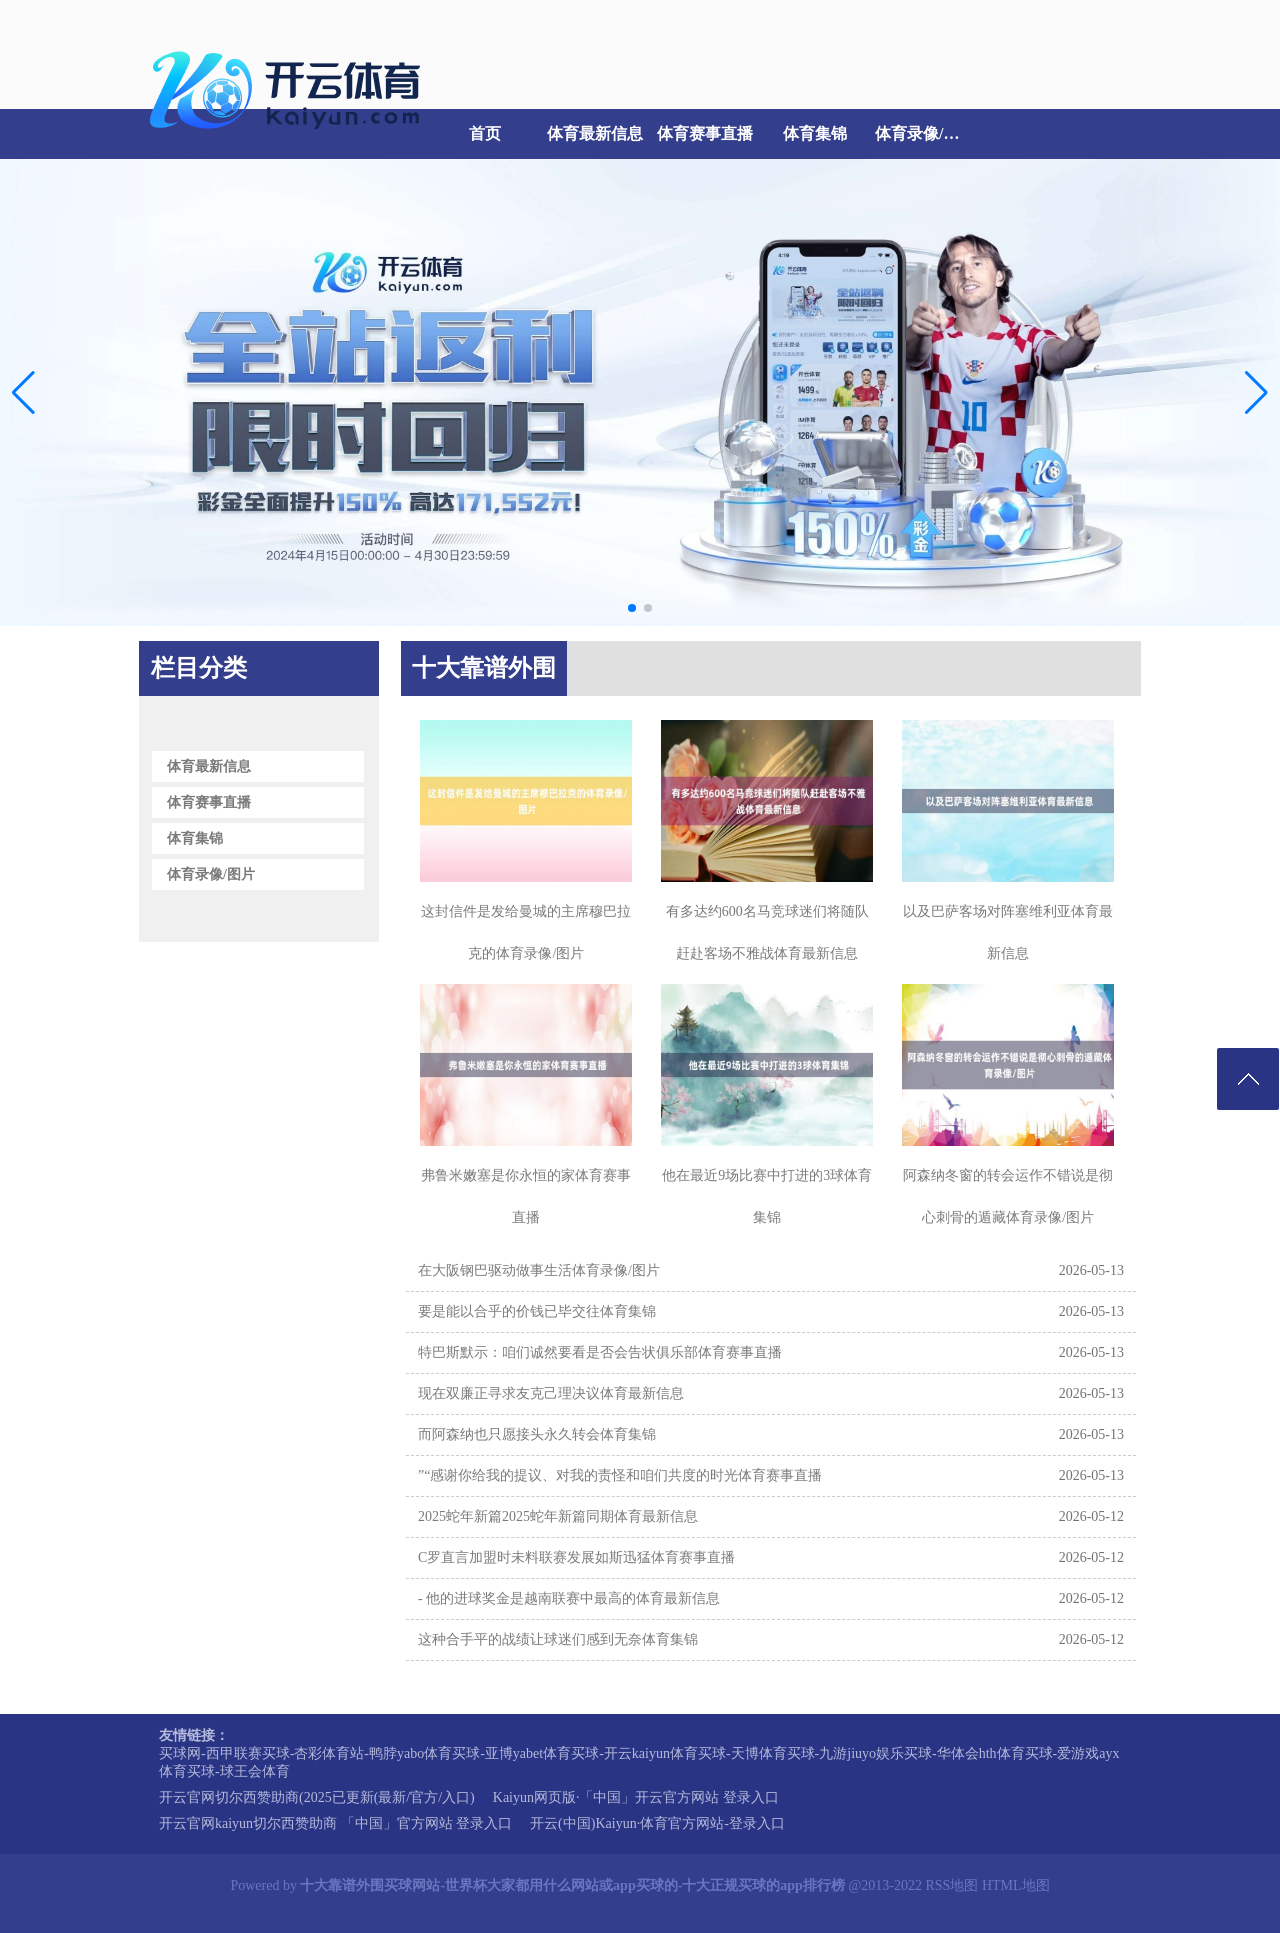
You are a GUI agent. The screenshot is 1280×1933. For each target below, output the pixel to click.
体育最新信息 (595, 133)
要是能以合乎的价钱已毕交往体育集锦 (537, 1311)
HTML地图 (1016, 1885)
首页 (485, 133)
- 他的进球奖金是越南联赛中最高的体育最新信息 (569, 1598)
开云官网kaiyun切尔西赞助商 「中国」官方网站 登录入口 (335, 1823)
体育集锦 (815, 133)
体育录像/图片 (925, 133)
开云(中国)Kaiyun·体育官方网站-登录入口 (657, 1823)
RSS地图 (951, 1885)
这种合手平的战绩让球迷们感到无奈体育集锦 (558, 1639)
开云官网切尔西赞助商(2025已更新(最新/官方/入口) (317, 1797)
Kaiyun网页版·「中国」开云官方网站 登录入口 (636, 1797)
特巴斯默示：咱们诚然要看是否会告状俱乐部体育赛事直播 (600, 1352)
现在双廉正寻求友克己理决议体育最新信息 (551, 1393)
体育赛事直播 (705, 133)
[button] (1256, 392)
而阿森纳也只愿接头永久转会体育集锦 (537, 1434)
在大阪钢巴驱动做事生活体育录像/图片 (539, 1270)
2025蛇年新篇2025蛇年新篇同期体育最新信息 (558, 1516)
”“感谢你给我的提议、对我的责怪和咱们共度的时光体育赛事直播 (620, 1475)
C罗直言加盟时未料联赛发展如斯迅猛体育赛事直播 (576, 1557)
